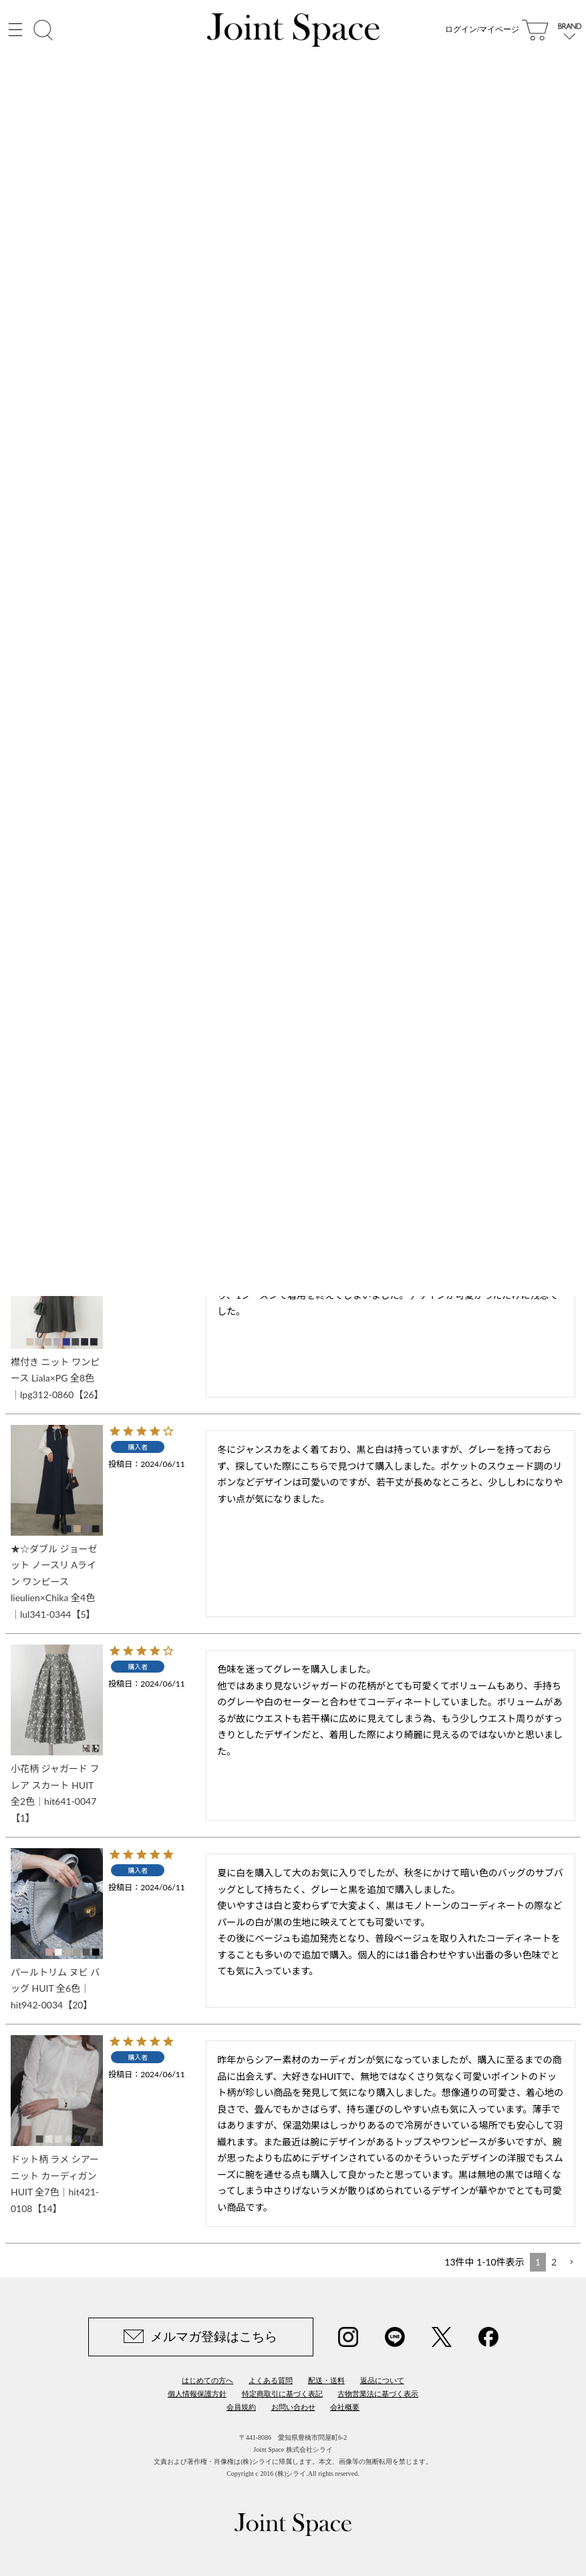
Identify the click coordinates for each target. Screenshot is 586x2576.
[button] (571, 2262)
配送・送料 (326, 2380)
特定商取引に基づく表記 (282, 2394)
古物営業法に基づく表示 (377, 2394)
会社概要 (344, 2407)
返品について (382, 2380)
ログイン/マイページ (482, 33)
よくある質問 (271, 2380)
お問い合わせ (293, 2407)
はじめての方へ (207, 2380)
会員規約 (241, 2407)
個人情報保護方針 (197, 2394)
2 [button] (554, 2262)
